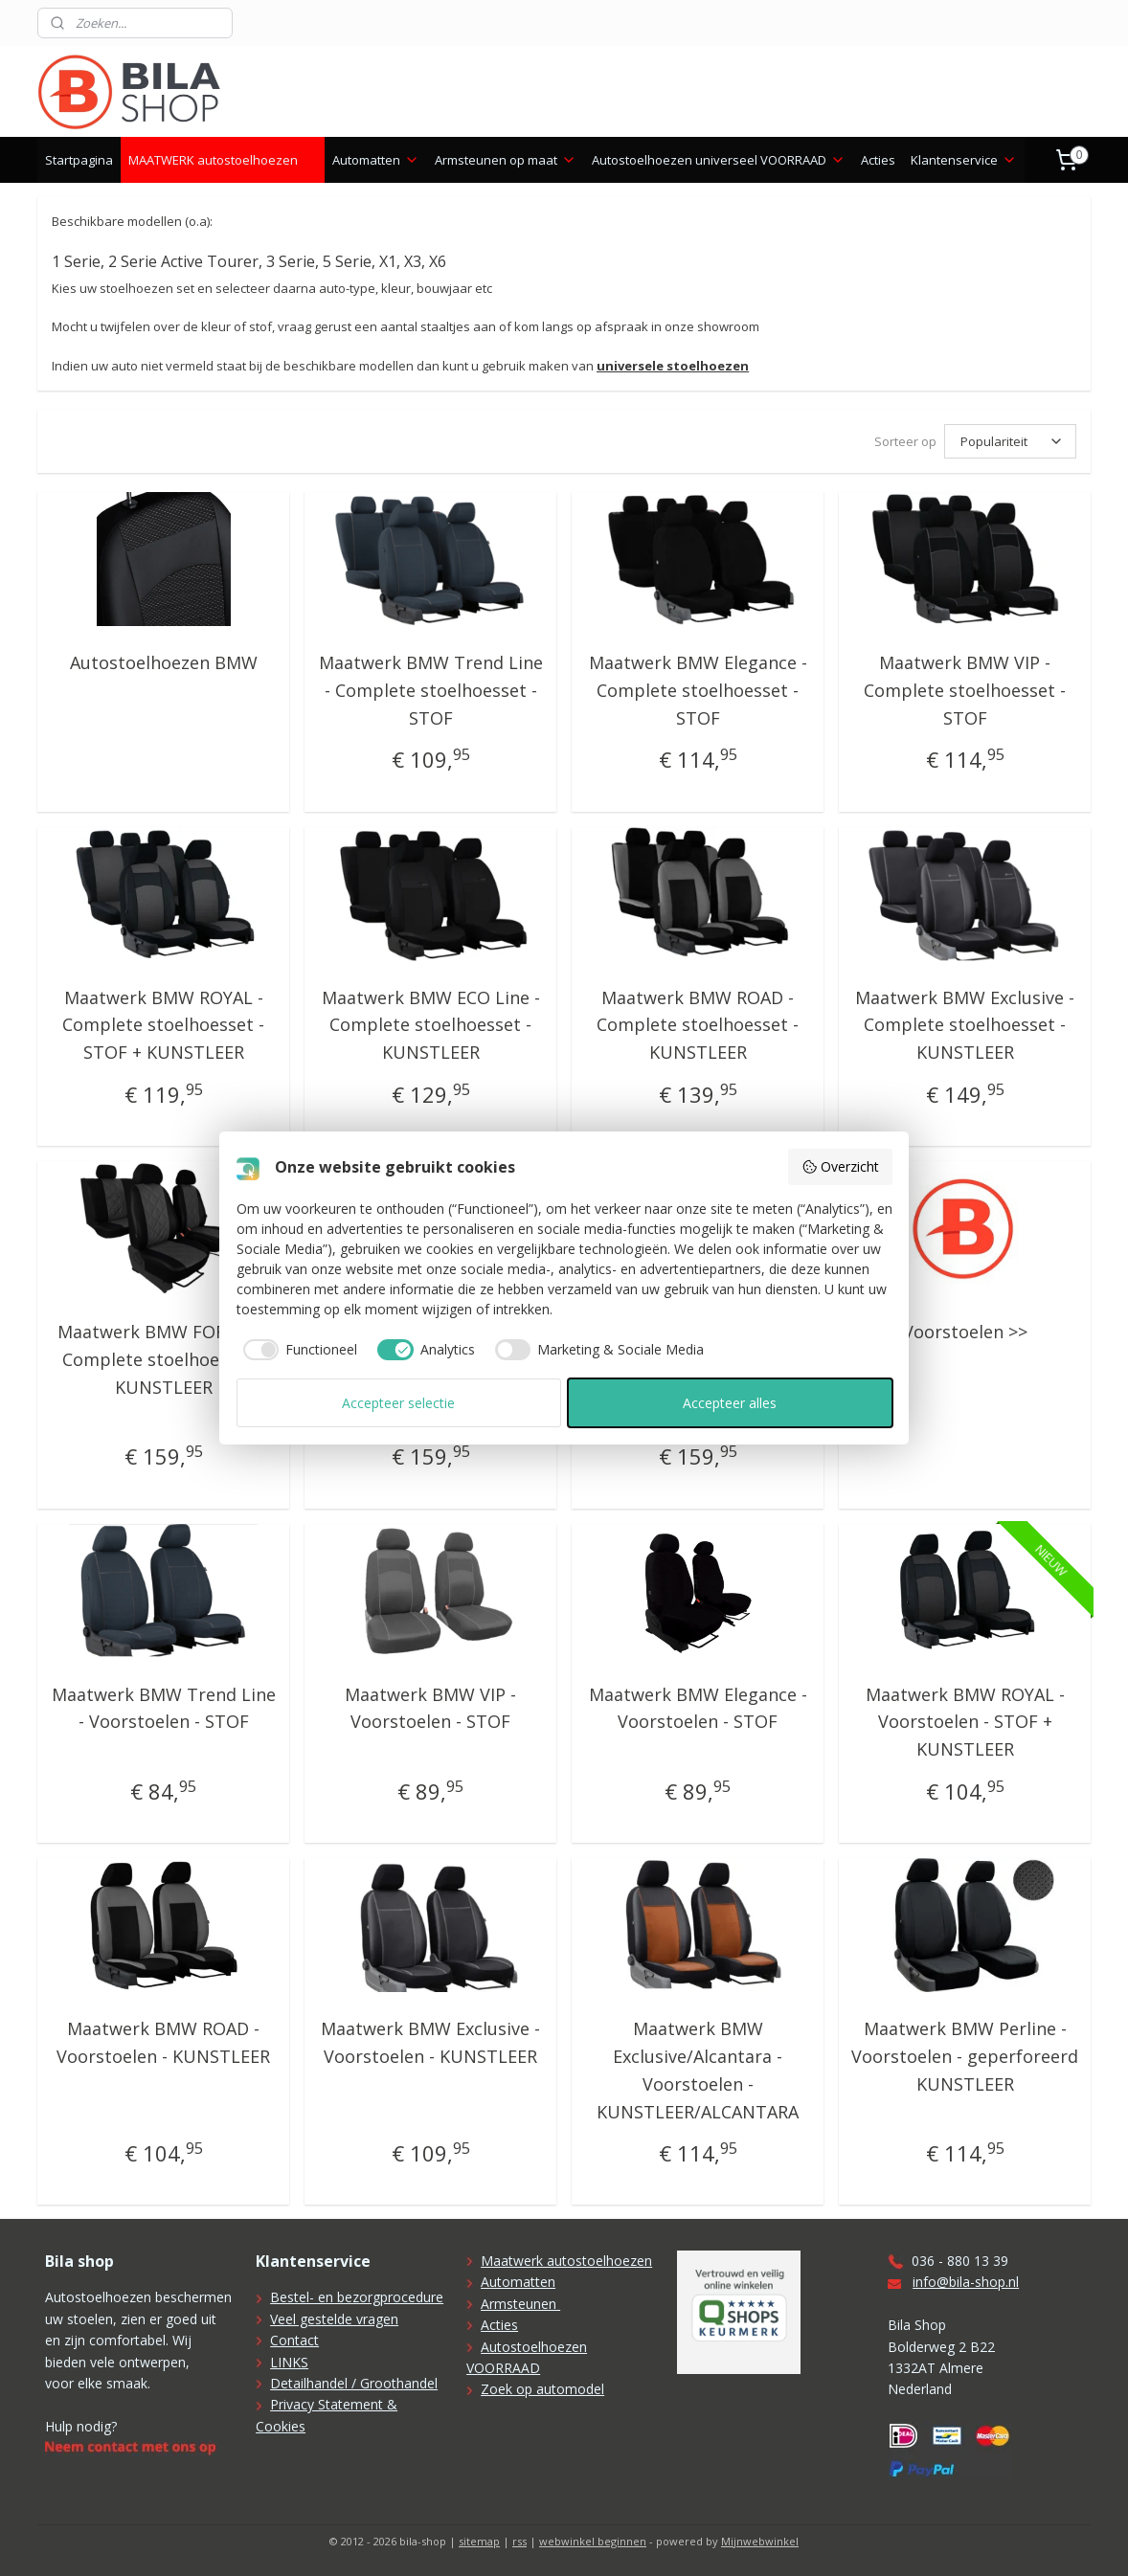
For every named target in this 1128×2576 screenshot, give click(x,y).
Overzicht (840, 1166)
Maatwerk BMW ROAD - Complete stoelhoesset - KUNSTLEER (698, 1025)
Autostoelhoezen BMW (163, 662)
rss (519, 2541)
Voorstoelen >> (964, 1331)
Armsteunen (520, 2304)
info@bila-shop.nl (966, 2282)
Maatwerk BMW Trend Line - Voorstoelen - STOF (163, 1708)
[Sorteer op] (1010, 441)
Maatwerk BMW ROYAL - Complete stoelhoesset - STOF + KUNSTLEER (163, 1025)
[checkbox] (297, 1349)
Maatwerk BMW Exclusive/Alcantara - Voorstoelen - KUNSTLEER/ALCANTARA (698, 2069)
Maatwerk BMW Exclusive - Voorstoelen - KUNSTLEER (430, 2042)
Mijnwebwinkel (760, 2541)
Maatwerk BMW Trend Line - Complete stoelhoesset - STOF (430, 690)
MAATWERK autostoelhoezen (222, 159)
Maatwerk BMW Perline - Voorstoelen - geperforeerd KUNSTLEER (964, 2056)
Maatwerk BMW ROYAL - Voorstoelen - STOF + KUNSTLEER (964, 1722)
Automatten (375, 159)
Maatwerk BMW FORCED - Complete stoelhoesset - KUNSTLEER (163, 1359)
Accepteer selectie (398, 1403)
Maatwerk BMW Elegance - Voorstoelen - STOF (697, 1708)
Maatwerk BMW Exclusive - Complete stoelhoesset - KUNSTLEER (964, 1025)
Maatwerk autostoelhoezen (566, 2260)
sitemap (479, 2541)
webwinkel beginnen (592, 2541)
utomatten (522, 2282)
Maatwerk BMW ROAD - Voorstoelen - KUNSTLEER (163, 2042)
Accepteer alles (730, 1403)
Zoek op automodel (542, 2389)
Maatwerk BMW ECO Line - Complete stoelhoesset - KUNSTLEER (430, 1025)
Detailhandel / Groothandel (354, 2383)
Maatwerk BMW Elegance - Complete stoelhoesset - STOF (697, 690)
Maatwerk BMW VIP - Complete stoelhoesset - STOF (965, 690)
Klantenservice (964, 159)
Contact (294, 2340)
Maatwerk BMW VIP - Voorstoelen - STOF (430, 1708)
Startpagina (79, 159)
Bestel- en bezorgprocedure (356, 2297)
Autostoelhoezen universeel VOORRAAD (719, 159)
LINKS (289, 2362)
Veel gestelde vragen (334, 2319)
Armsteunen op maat (505, 159)
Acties (878, 159)
